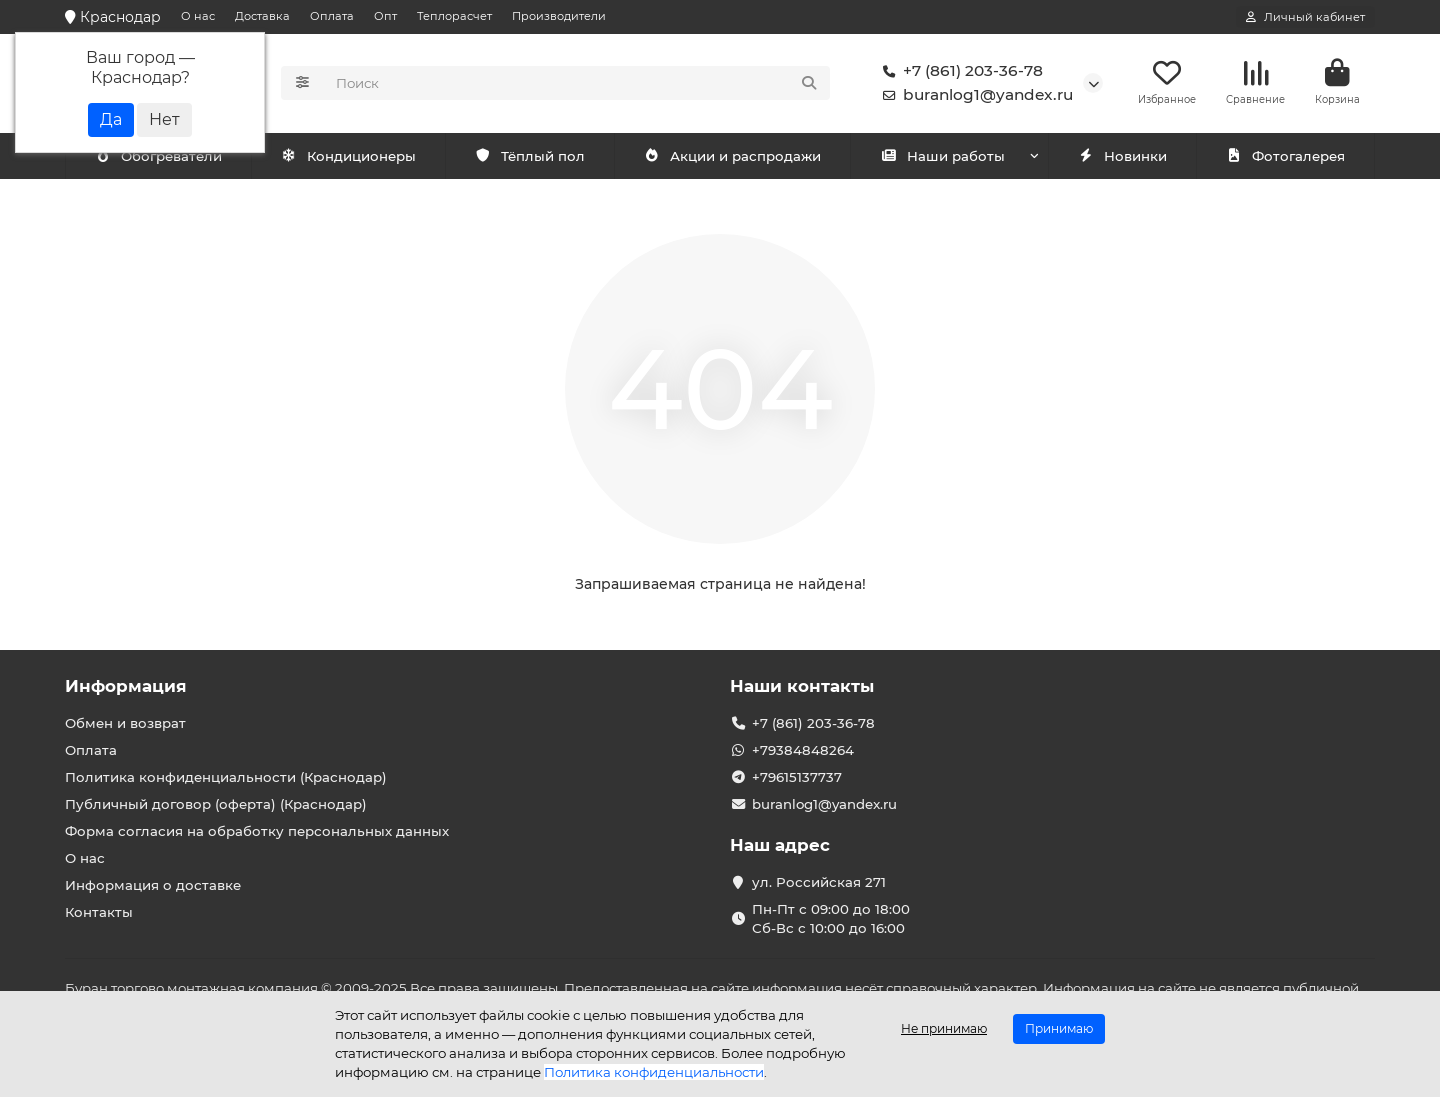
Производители (559, 16)
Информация (126, 686)
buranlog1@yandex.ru (974, 96)
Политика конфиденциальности (654, 1072)
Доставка (262, 16)
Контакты (99, 912)
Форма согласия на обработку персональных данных (257, 831)
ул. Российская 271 (819, 882)
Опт (385, 16)
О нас (198, 16)
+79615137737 (797, 777)
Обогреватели (352, 157)
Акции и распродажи (732, 157)
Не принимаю (944, 1028)
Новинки (1122, 157)
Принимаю (1059, 1028)
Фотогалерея (1285, 157)
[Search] (577, 84)
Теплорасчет (454, 16)
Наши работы (942, 157)
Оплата (332, 16)
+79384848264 (803, 750)
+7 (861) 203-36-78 (959, 72)
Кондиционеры (162, 157)
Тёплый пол (529, 157)
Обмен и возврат (125, 723)
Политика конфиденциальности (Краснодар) (226, 777)
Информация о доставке (153, 885)
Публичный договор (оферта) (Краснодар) (216, 804)
